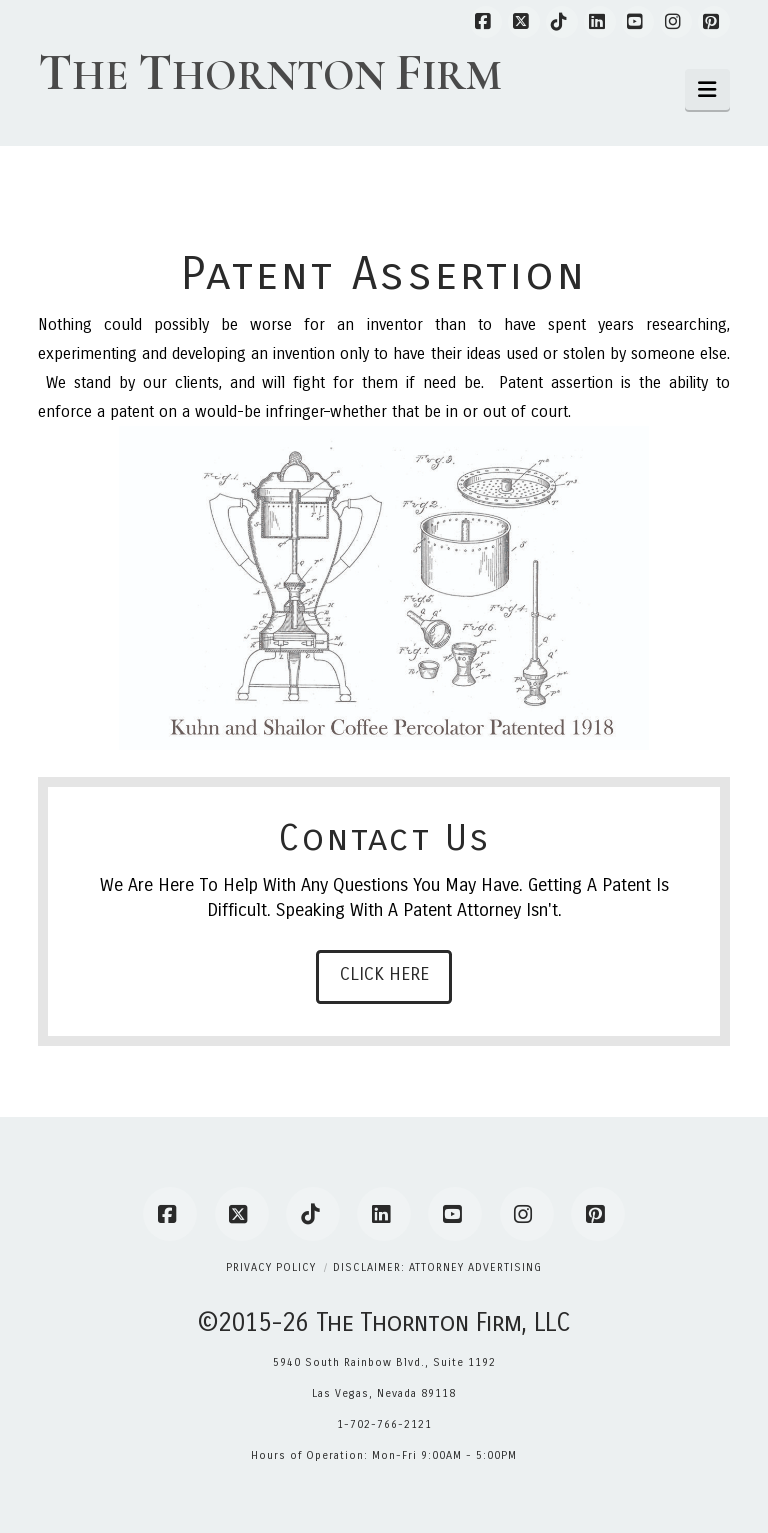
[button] (707, 89)
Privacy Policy (271, 1267)
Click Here (384, 974)
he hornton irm (270, 72)
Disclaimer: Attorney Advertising (437, 1267)
